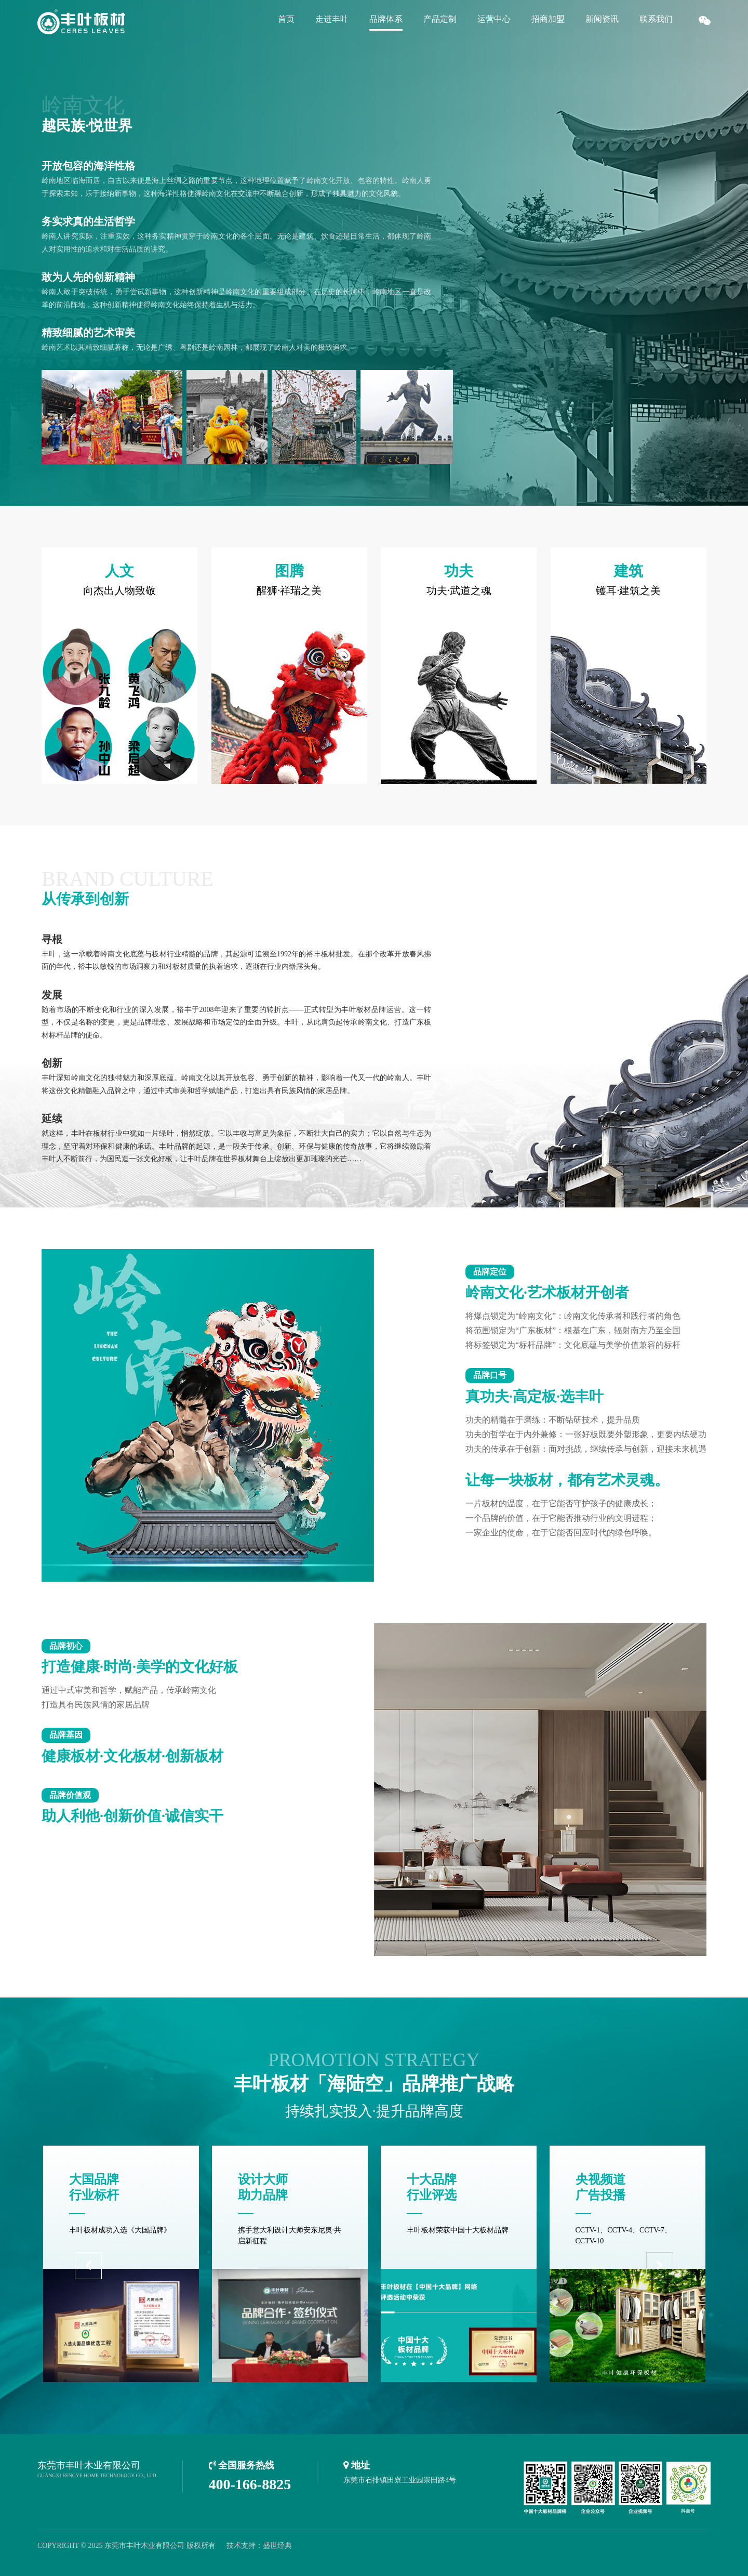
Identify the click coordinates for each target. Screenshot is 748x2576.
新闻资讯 (602, 19)
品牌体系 (386, 19)
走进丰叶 (332, 19)
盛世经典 (277, 2545)
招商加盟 (548, 19)
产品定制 (440, 19)
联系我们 (656, 19)
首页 (286, 19)
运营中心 (494, 19)
